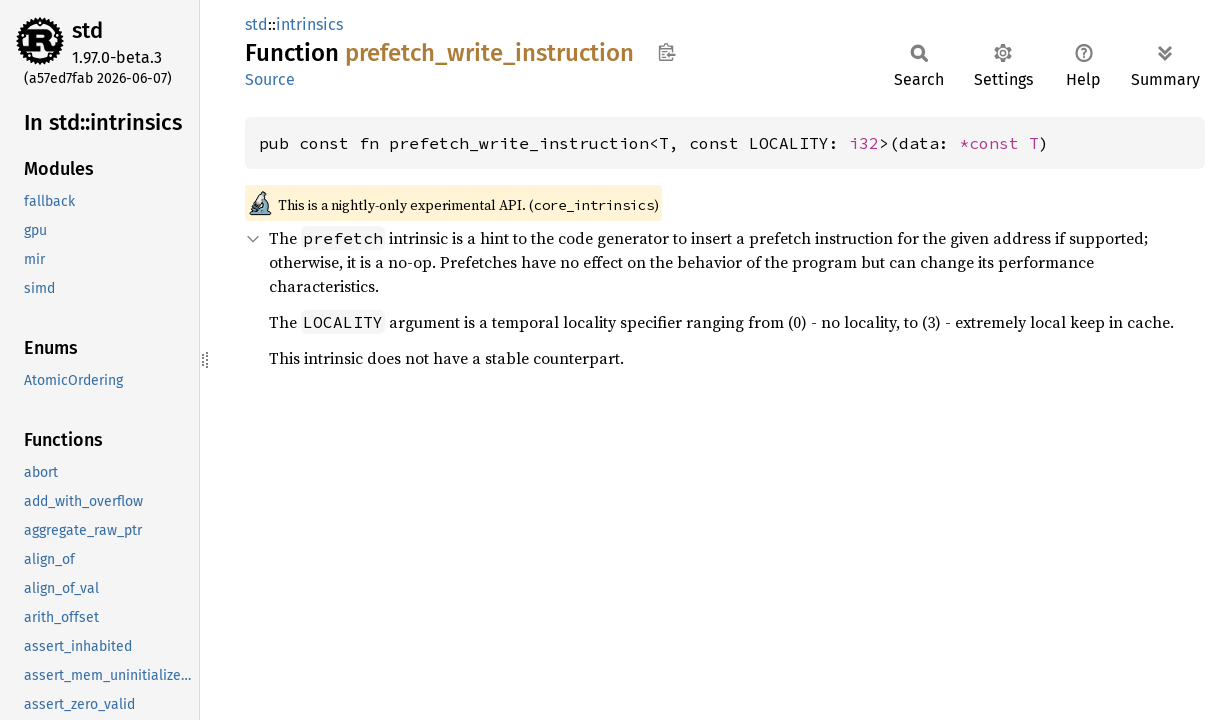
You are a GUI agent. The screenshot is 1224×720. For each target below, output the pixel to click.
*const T (999, 143)
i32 (864, 143)
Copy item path (666, 52)
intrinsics (309, 24)
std (87, 30)
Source (270, 79)
